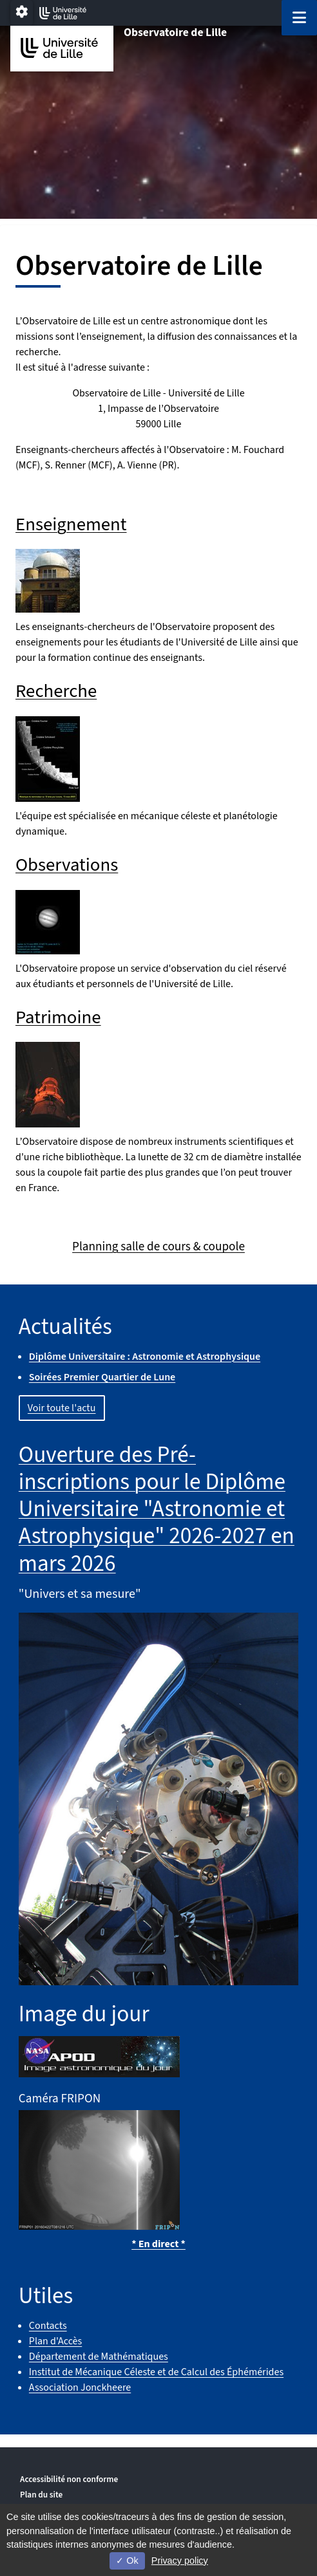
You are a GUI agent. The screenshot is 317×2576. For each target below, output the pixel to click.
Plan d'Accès (55, 2341)
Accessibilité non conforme (69, 2479)
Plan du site (41, 2494)
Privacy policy (179, 2560)
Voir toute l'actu (62, 1408)
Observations (66, 865)
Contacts (48, 2326)
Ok (127, 2560)
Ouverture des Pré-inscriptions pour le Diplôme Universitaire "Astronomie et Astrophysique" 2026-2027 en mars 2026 (156, 1509)
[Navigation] (299, 17)
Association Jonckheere (80, 2387)
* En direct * (158, 2244)
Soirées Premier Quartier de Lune (102, 1377)
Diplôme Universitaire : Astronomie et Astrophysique (144, 1356)
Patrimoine (58, 1018)
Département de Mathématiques (98, 2356)
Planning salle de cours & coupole (158, 1246)
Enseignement (71, 525)
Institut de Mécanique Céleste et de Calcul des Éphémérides (156, 2372)
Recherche (56, 691)
